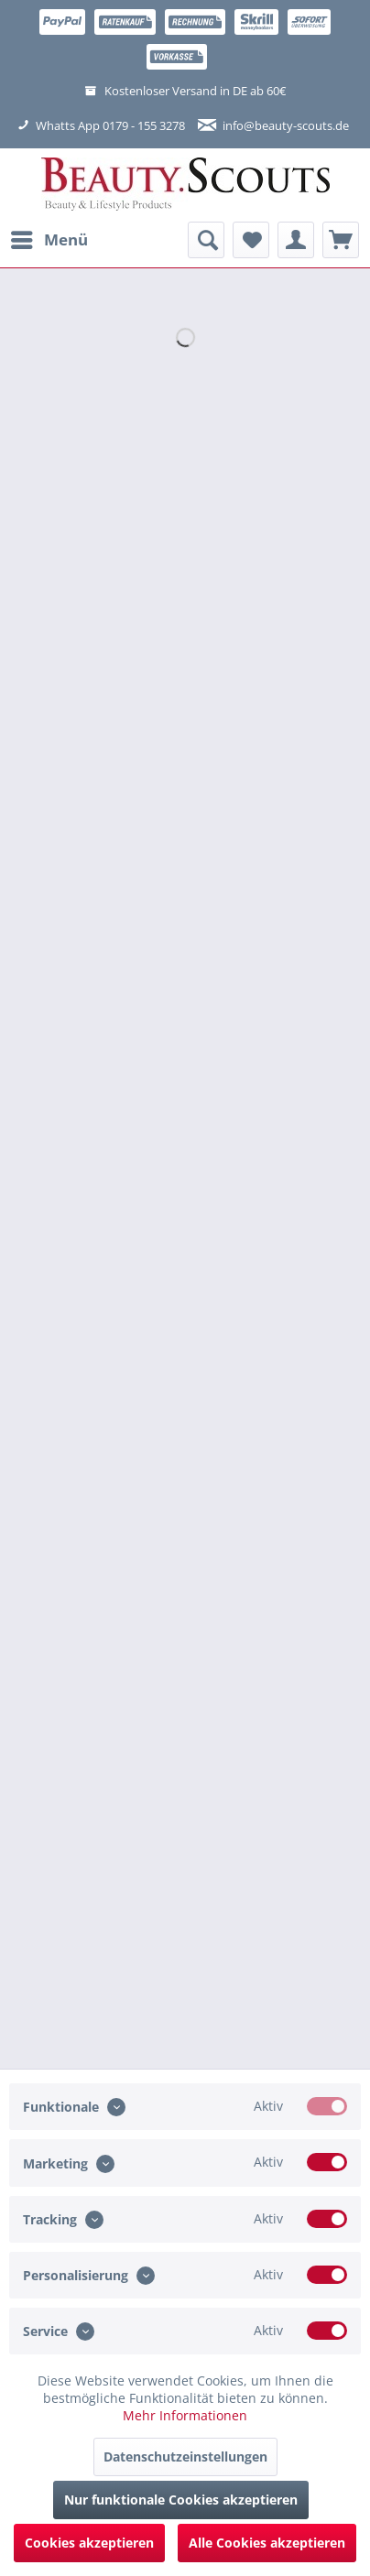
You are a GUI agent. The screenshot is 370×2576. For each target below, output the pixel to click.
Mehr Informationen (185, 2415)
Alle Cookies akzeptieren (267, 2542)
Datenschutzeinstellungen (185, 2456)
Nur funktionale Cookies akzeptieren (181, 2499)
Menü (49, 237)
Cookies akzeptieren (89, 2542)
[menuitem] (48, 240)
